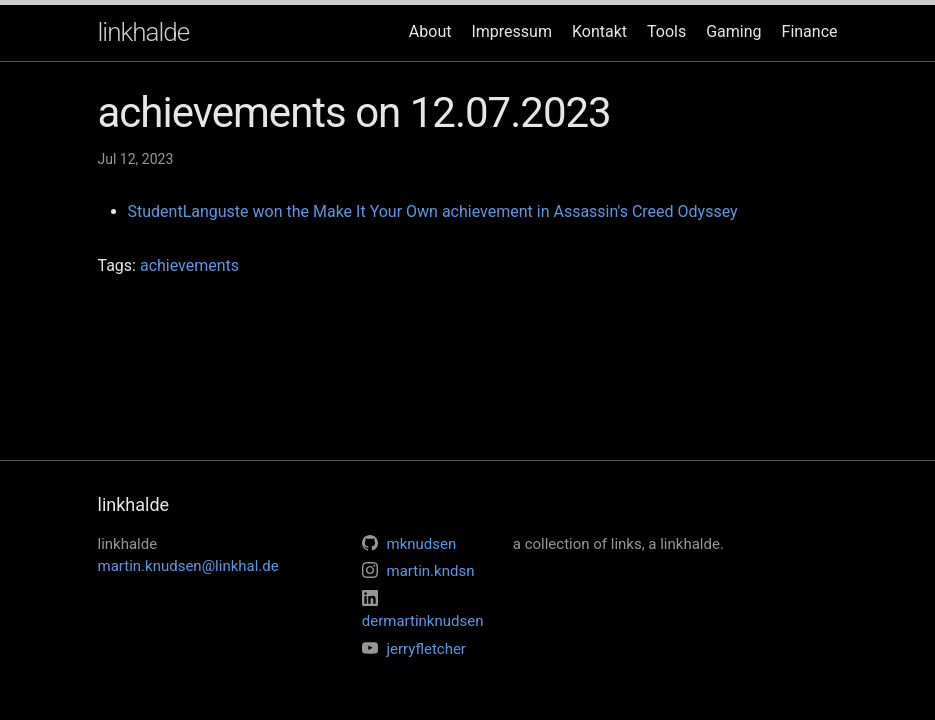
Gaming (733, 31)
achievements (189, 265)
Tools (666, 31)
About (430, 31)
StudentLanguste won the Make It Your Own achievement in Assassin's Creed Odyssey (433, 211)
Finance (810, 31)
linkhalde (144, 32)
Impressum (511, 31)
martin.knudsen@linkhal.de (188, 566)
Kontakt (599, 31)
